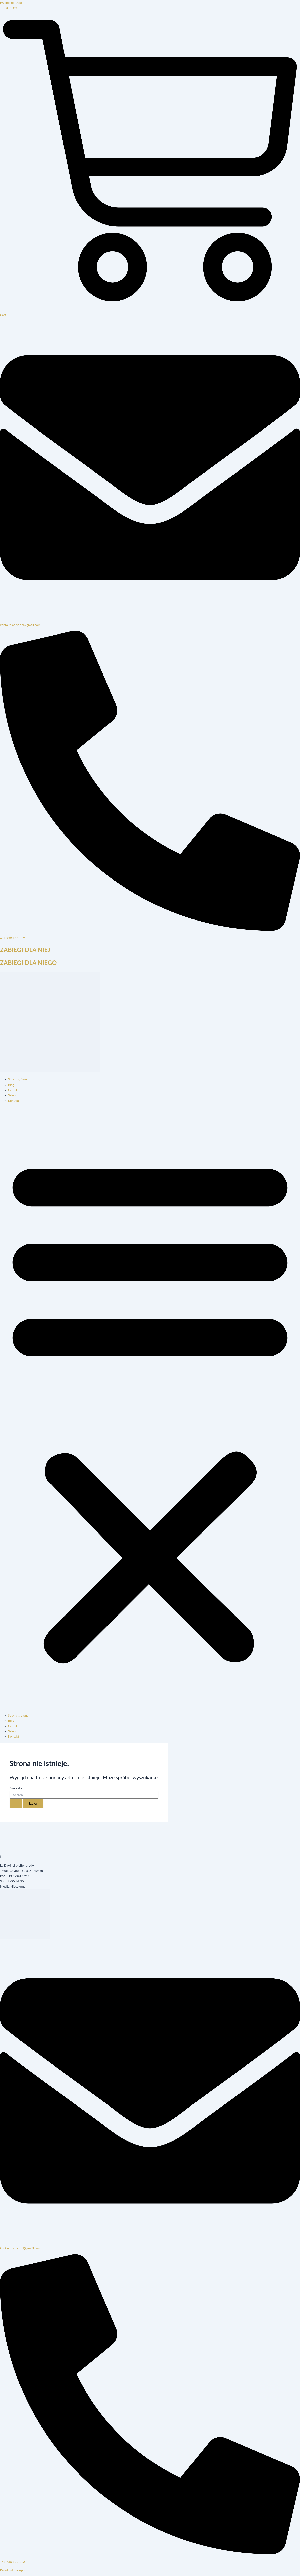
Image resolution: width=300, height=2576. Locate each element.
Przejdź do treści (11, 2)
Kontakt (13, 1100)
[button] (150, 1408)
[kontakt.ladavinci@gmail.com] (150, 616)
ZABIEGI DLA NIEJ (25, 949)
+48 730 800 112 (12, 938)
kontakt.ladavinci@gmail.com (20, 625)
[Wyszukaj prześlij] (16, 1803)
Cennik (13, 1090)
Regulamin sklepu (12, 2570)
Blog (11, 1085)
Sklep (12, 1095)
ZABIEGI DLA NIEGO (28, 962)
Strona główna (18, 1079)
